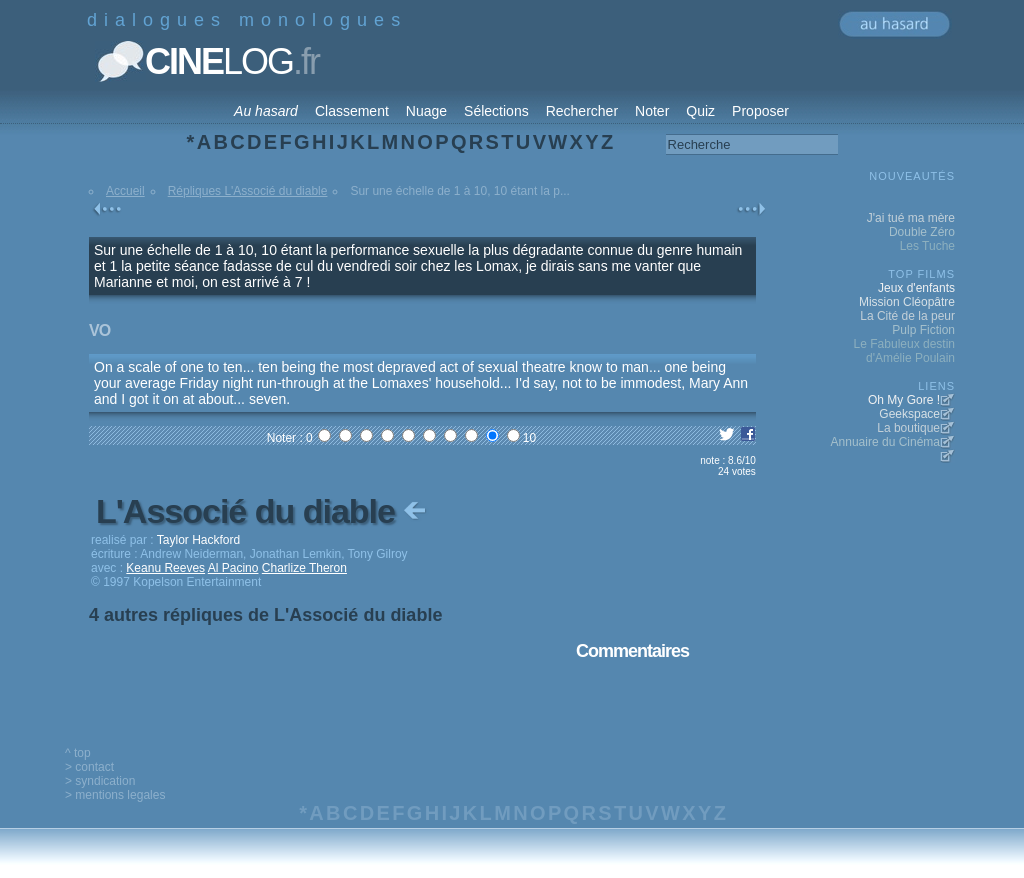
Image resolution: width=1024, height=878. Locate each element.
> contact (89, 767)
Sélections (496, 111)
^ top (78, 753)
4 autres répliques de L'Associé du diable (265, 615)
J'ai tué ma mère (911, 218)
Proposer (760, 111)
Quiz (700, 111)
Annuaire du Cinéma (885, 442)
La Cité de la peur (907, 316)
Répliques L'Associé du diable (248, 191)
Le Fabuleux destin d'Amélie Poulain (904, 351)
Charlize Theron (304, 568)
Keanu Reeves (165, 568)
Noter (652, 111)
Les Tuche (927, 246)
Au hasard (266, 111)
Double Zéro (922, 232)
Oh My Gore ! (904, 400)
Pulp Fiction (923, 330)
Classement (352, 111)
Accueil (125, 191)
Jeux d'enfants (916, 288)
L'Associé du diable (263, 511)
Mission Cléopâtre (907, 302)
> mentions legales (115, 795)
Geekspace (909, 414)
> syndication (100, 781)
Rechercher (582, 111)
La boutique (908, 428)
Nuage (426, 111)
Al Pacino (233, 568)
